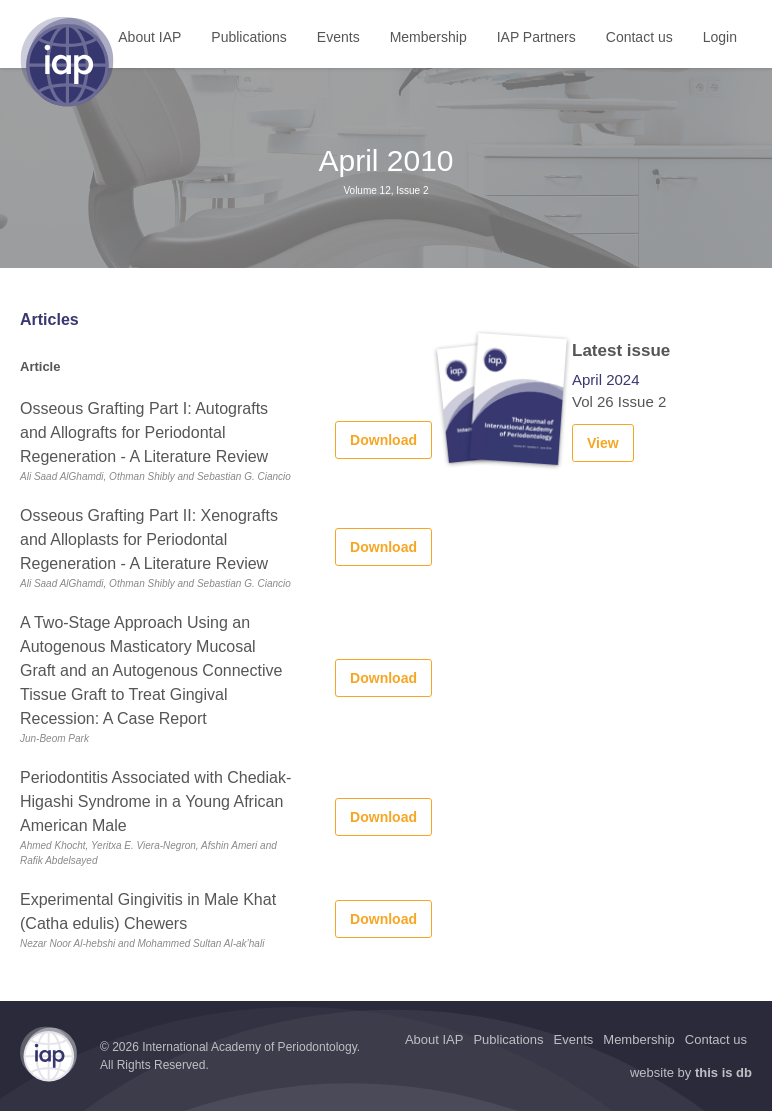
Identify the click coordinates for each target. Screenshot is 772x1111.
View (603, 443)
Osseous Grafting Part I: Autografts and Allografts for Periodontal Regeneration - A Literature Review (144, 432)
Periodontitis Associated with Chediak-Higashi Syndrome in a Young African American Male (155, 801)
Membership (428, 37)
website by (691, 1072)
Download (383, 440)
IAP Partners (536, 37)
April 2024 (606, 379)
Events (338, 37)
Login (720, 37)
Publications (249, 37)
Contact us (639, 37)
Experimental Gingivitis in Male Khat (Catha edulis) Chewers (148, 911)
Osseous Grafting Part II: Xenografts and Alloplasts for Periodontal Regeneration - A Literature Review (149, 539)
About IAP (149, 37)
